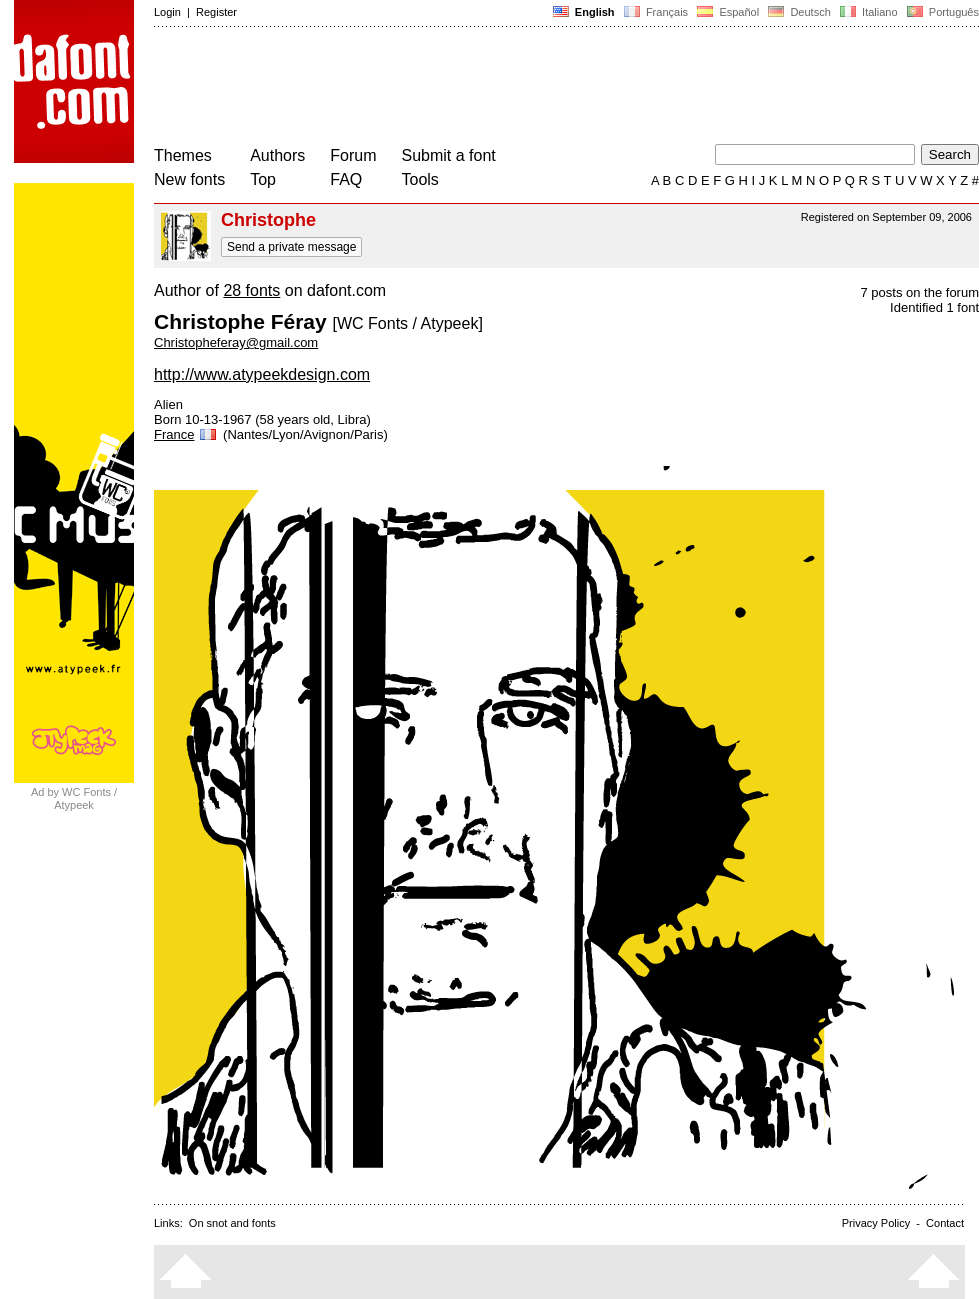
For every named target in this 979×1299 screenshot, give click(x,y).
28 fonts (251, 290)
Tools (420, 179)
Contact (945, 1223)
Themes (183, 155)
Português (941, 12)
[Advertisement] (518, 88)
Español (728, 12)
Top (263, 179)
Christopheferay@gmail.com (236, 342)
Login (167, 12)
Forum (353, 155)
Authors (277, 155)
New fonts (189, 179)
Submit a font (449, 155)
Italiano (869, 12)
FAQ (346, 179)
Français (656, 12)
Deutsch (799, 12)
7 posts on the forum (919, 292)
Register (216, 12)
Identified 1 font (934, 307)
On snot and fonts (232, 1223)
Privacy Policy (876, 1223)
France (186, 434)
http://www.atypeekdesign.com (262, 374)
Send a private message (291, 247)
